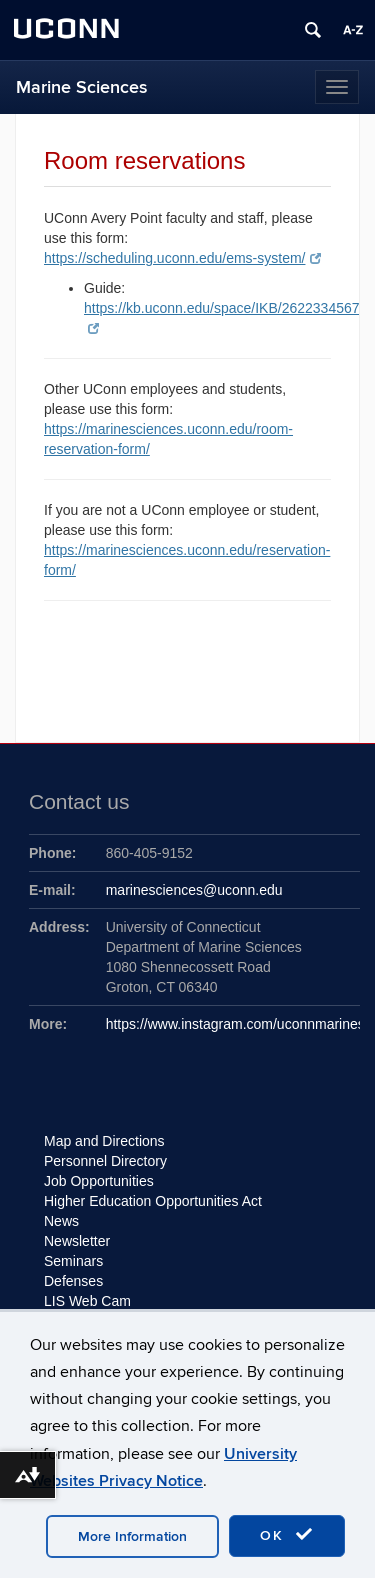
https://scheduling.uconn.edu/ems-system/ (182, 258)
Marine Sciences (82, 87)
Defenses (73, 1281)
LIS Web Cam (87, 1301)
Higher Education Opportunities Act (153, 1201)
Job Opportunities (99, 1181)
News (61, 1221)
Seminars (73, 1261)
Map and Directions (104, 1141)
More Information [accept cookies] (132, 1536)
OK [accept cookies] (287, 1535)
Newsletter (77, 1241)
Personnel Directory (105, 1161)
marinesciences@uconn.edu (194, 890)
